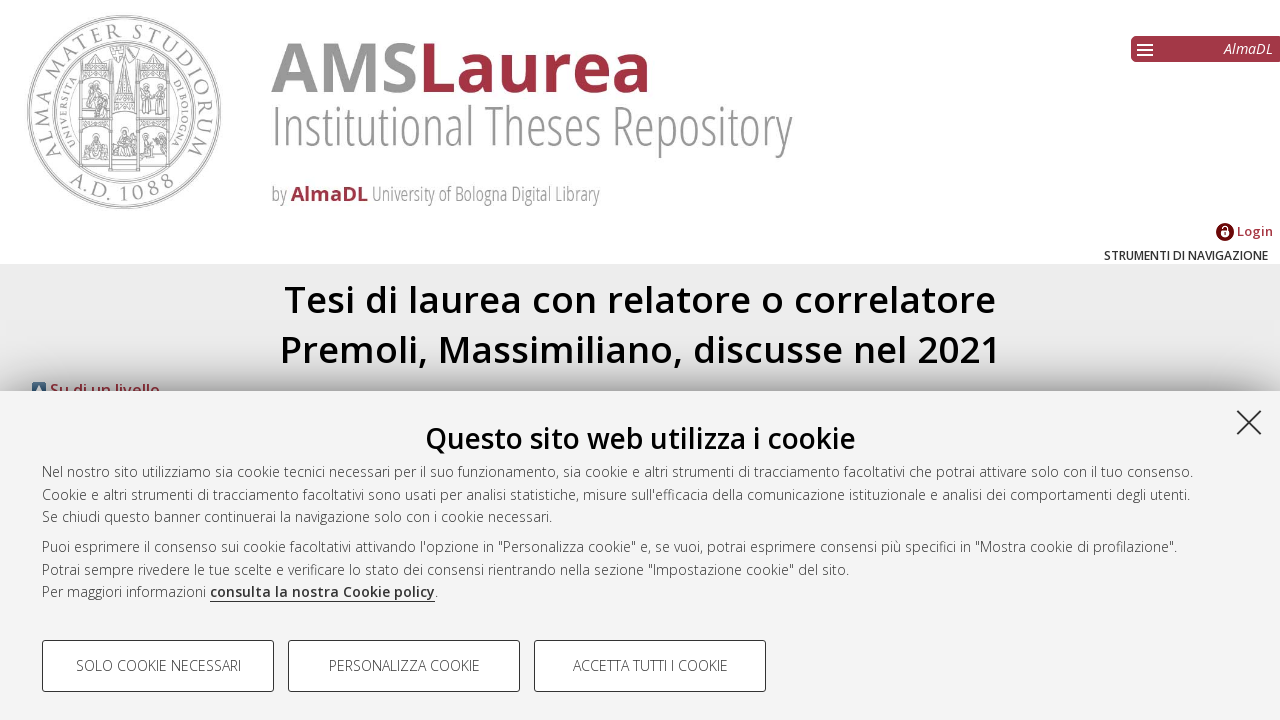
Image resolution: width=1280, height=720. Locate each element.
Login (1244, 231)
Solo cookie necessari (158, 665)
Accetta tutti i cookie (650, 665)
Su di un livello (96, 390)
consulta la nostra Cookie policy (322, 591)
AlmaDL (1248, 48)
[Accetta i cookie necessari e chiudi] (1249, 422)
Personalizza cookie (404, 665)
